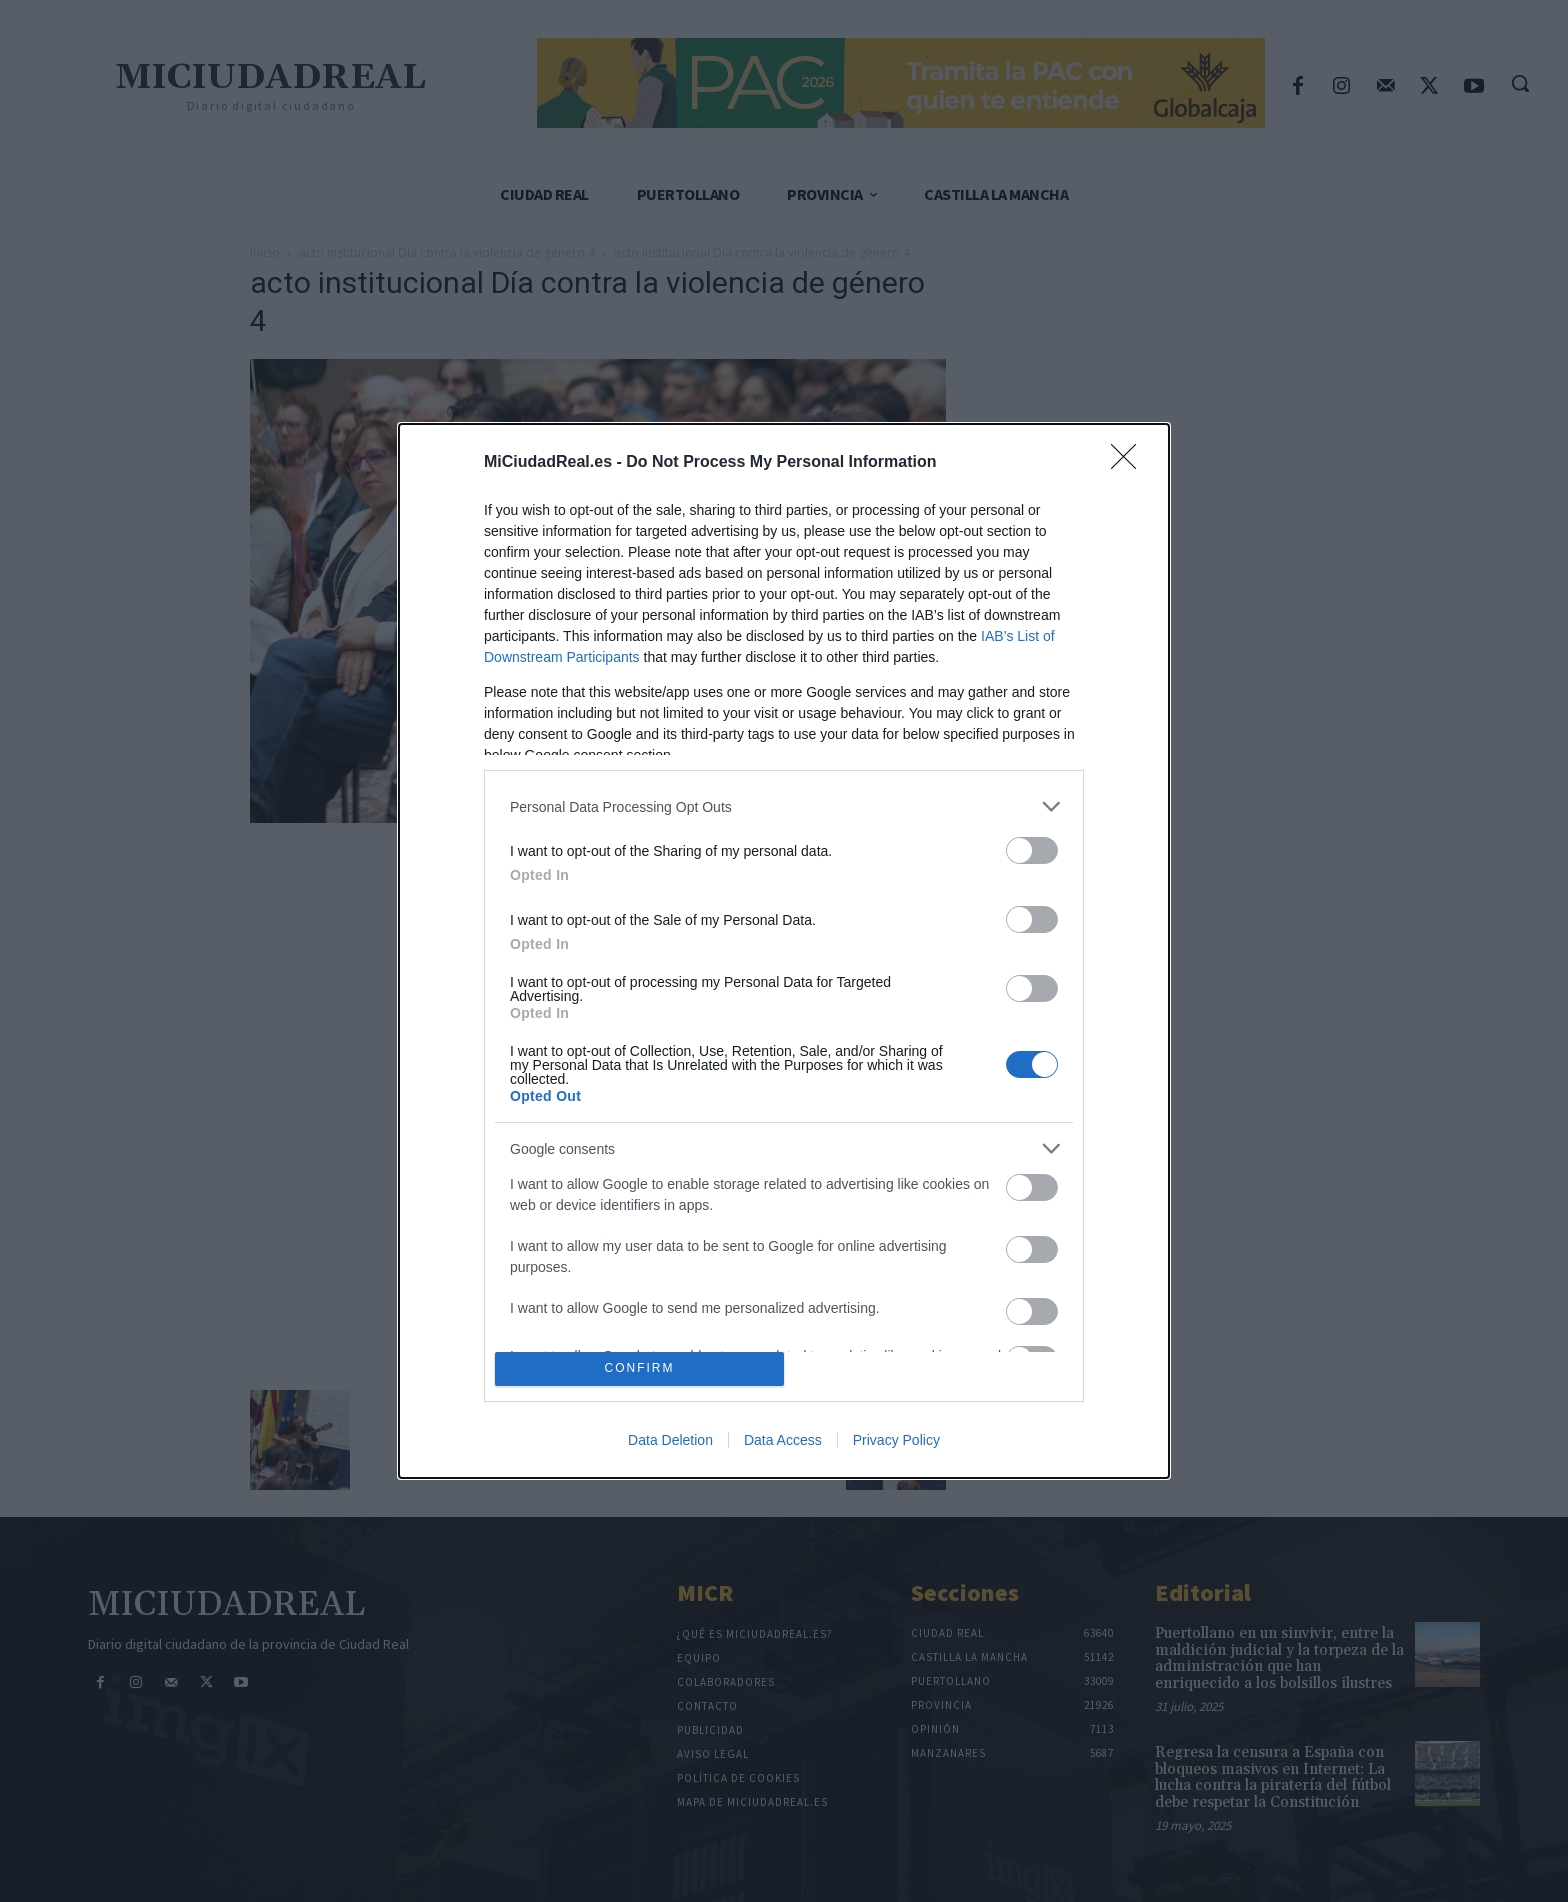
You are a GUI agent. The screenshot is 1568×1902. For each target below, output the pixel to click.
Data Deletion (670, 1440)
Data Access (783, 1440)
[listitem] (784, 806)
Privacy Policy (896, 1440)
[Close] (1130, 463)
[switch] (1032, 850)
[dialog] (784, 951)
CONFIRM (639, 1368)
